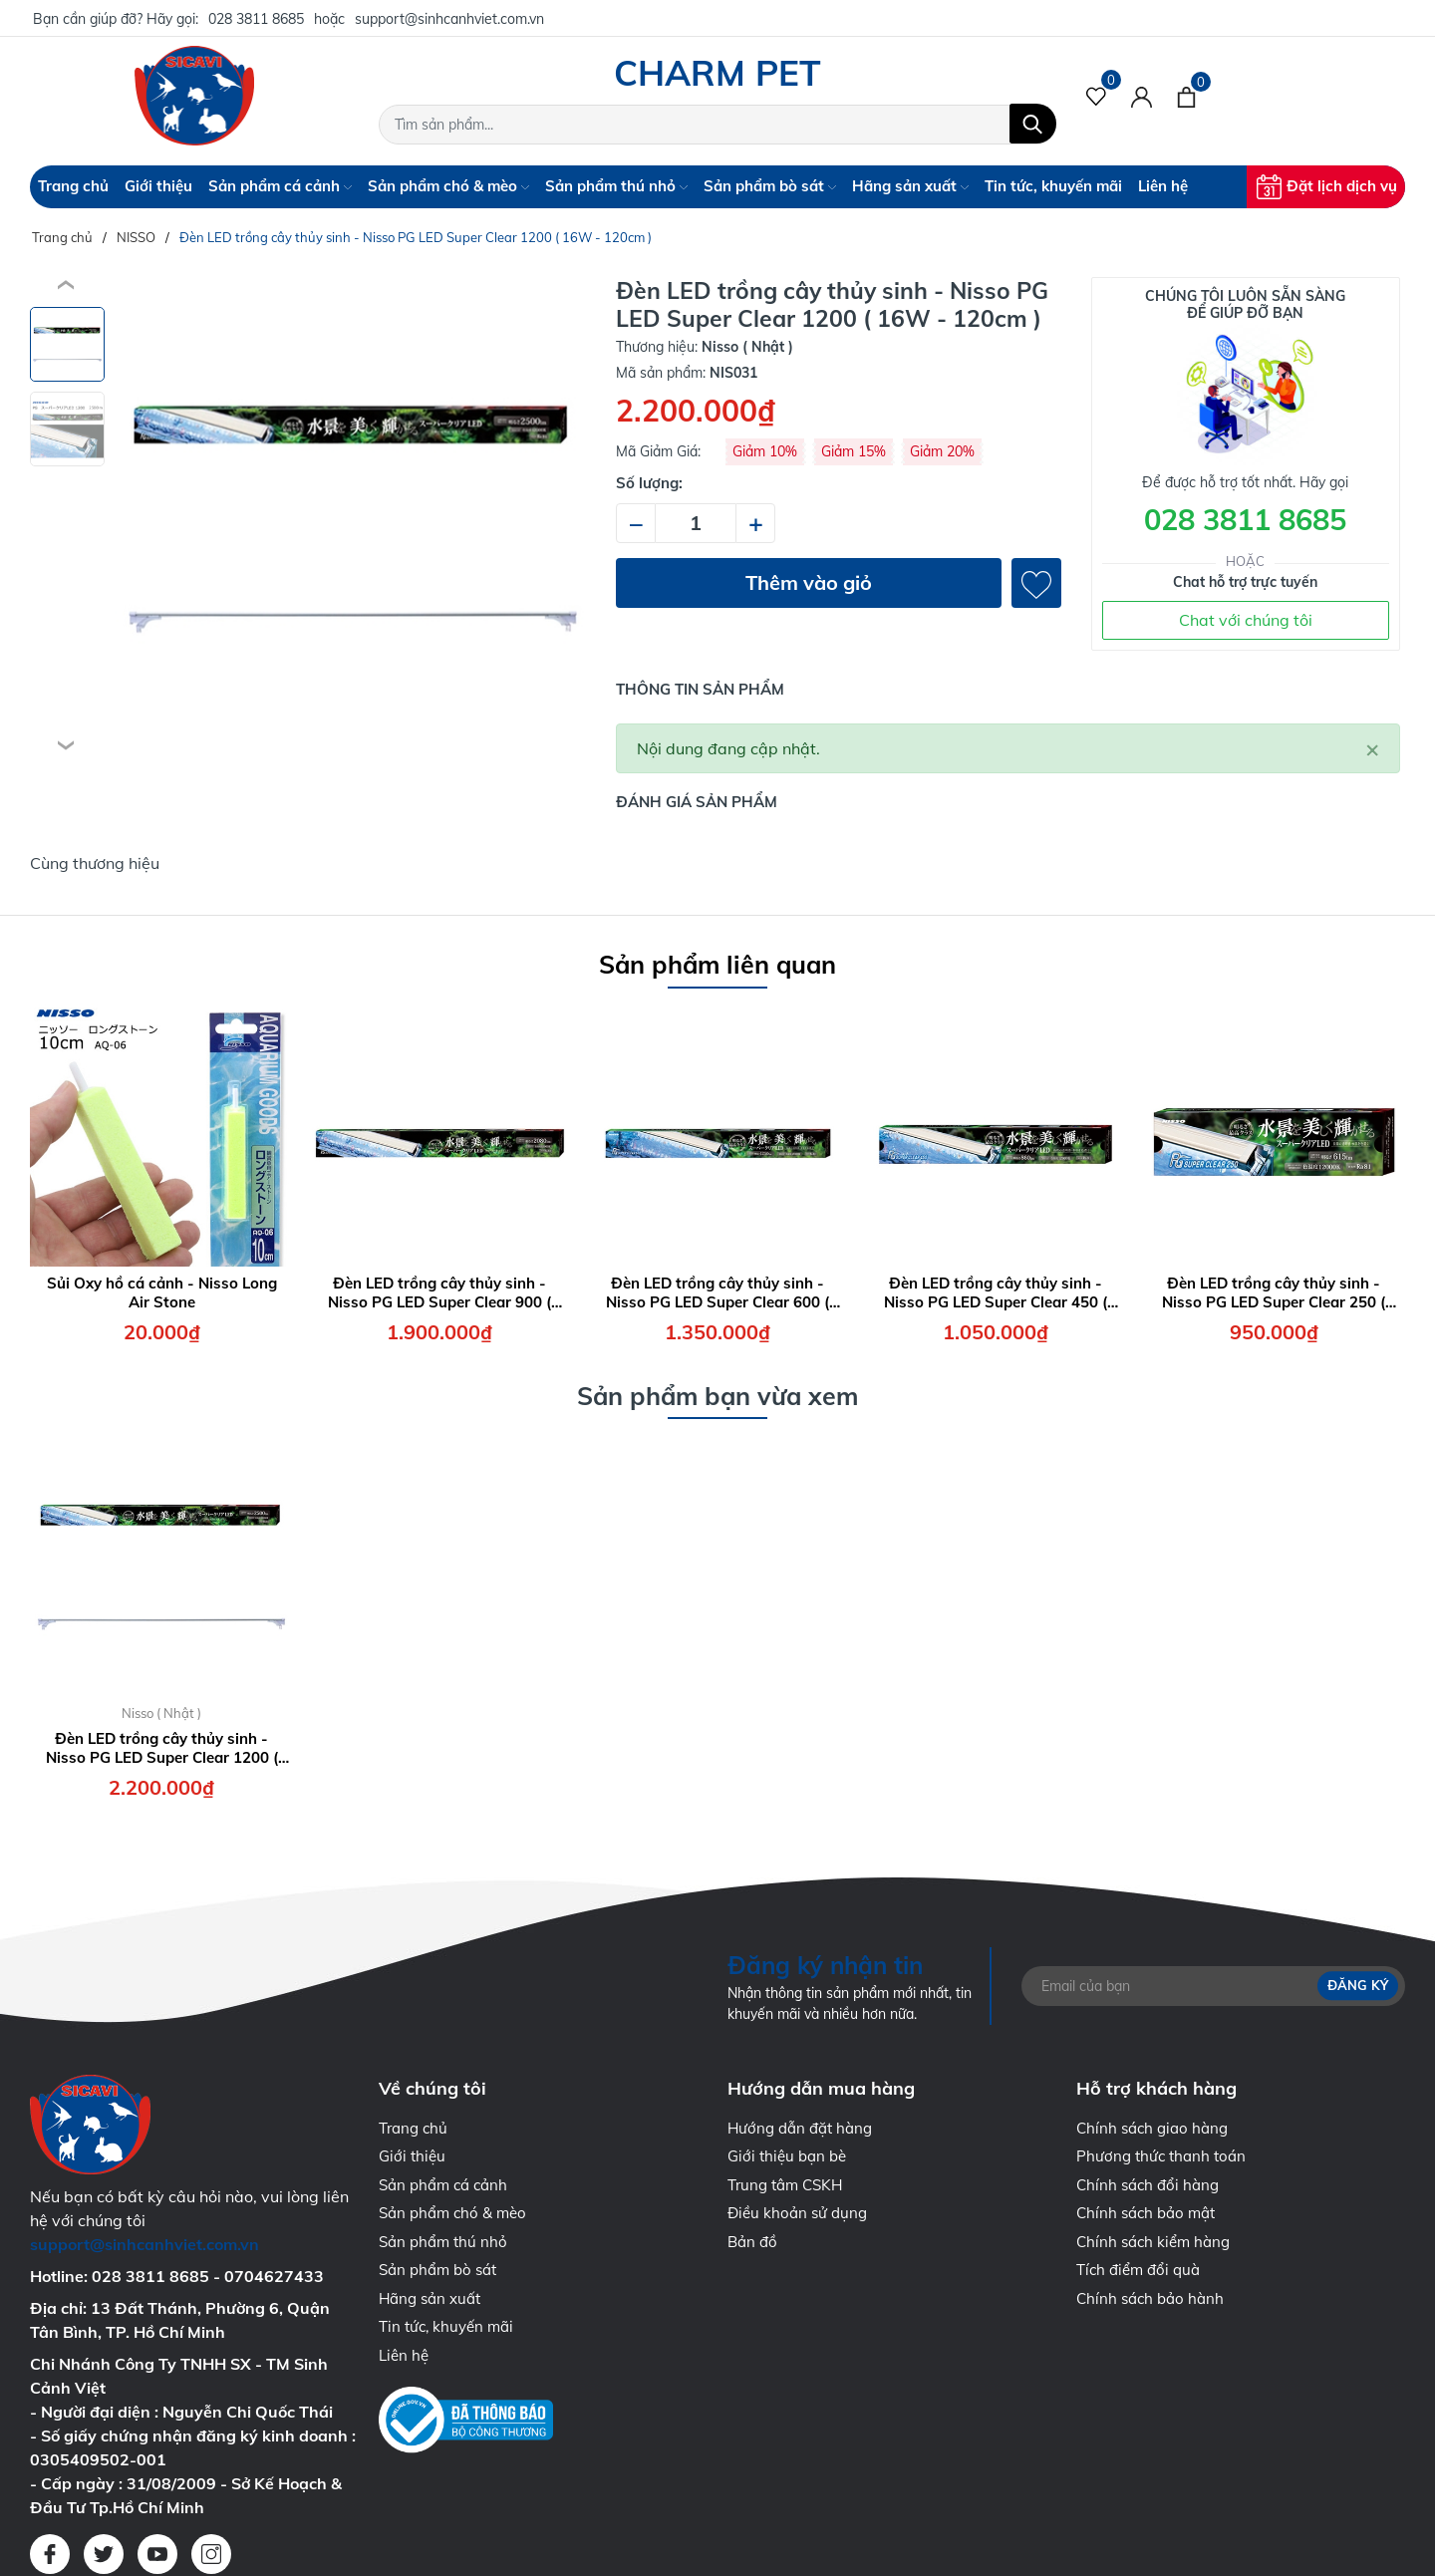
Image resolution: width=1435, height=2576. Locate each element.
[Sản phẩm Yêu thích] (1096, 96)
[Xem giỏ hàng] (1186, 96)
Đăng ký (1357, 1985)
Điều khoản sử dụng (797, 2212)
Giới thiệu (158, 185)
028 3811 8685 (256, 19)
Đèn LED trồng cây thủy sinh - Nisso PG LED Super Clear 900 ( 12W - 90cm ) (439, 1293)
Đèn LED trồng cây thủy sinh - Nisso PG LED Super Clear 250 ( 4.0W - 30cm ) (1273, 1293)
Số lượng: (649, 482)
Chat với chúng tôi (1245, 620)
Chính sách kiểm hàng (1153, 2241)
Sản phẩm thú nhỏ (616, 185)
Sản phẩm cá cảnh (280, 185)
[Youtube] (157, 2554)
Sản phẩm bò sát (770, 185)
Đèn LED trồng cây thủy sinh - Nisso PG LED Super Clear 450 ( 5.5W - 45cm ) (995, 1293)
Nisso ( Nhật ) (161, 1713)
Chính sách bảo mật (1145, 2212)
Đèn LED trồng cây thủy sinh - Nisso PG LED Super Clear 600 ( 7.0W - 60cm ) (717, 1293)
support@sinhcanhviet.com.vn (449, 19)
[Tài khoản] (1141, 96)
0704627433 (274, 2276)
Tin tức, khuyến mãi (1053, 185)
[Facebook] (50, 2554)
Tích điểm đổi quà (1138, 2269)
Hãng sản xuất (910, 185)
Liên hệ (1163, 185)
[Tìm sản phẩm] (717, 124)
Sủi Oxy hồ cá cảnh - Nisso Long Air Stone (162, 1293)
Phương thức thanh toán (1161, 2156)
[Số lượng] (695, 523)
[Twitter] (104, 2554)
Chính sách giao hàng (1152, 2128)
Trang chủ (73, 185)
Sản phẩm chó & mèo (448, 185)
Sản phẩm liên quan (717, 964)
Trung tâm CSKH (784, 2184)
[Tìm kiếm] (1032, 123)
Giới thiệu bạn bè (786, 2156)
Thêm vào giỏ (808, 582)
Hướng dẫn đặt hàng (799, 2128)
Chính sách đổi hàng (1147, 2184)
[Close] (1372, 748)
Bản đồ (752, 2241)
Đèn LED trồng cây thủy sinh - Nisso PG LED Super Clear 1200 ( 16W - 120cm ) (162, 1748)
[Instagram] (211, 2554)
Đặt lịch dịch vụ (1327, 186)
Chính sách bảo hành (1150, 2298)
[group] (353, 516)
